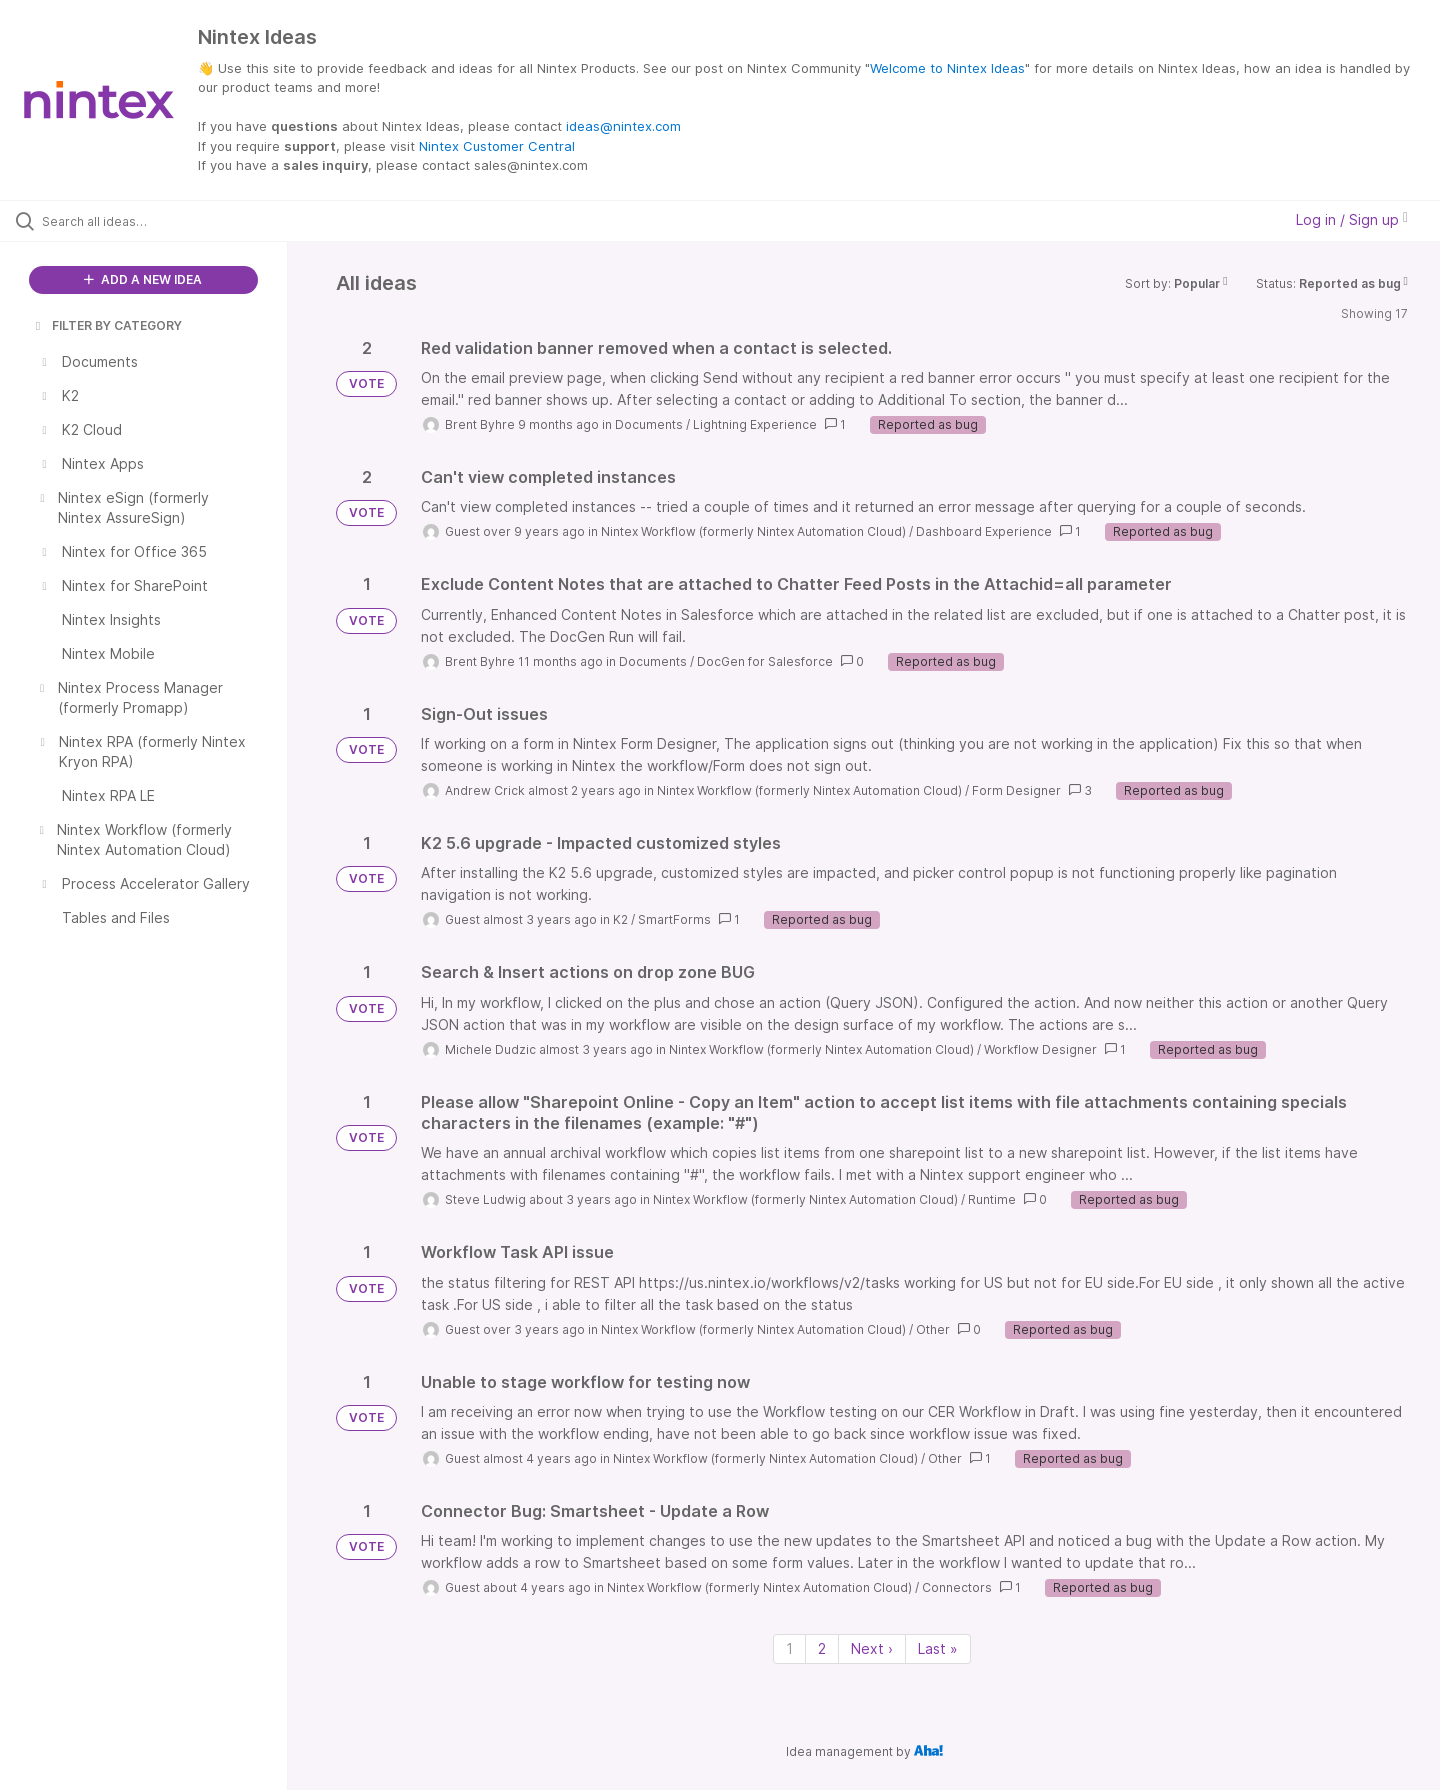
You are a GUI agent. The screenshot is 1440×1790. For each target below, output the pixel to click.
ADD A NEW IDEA (143, 279)
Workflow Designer (1040, 1049)
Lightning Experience (755, 424)
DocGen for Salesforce (765, 661)
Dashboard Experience (984, 531)
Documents (649, 424)
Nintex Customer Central (497, 146)
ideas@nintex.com (623, 126)
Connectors (957, 1587)
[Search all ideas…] (169, 221)
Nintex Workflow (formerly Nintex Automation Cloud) (753, 531)
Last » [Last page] (938, 1648)
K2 (620, 919)
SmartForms (674, 919)
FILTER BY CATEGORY (107, 325)
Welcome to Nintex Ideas (947, 68)
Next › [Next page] (872, 1648)
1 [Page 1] (789, 1648)
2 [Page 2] (822, 1648)
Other (933, 1329)
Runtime (992, 1199)
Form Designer (1016, 790)
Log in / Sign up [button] (1352, 219)
